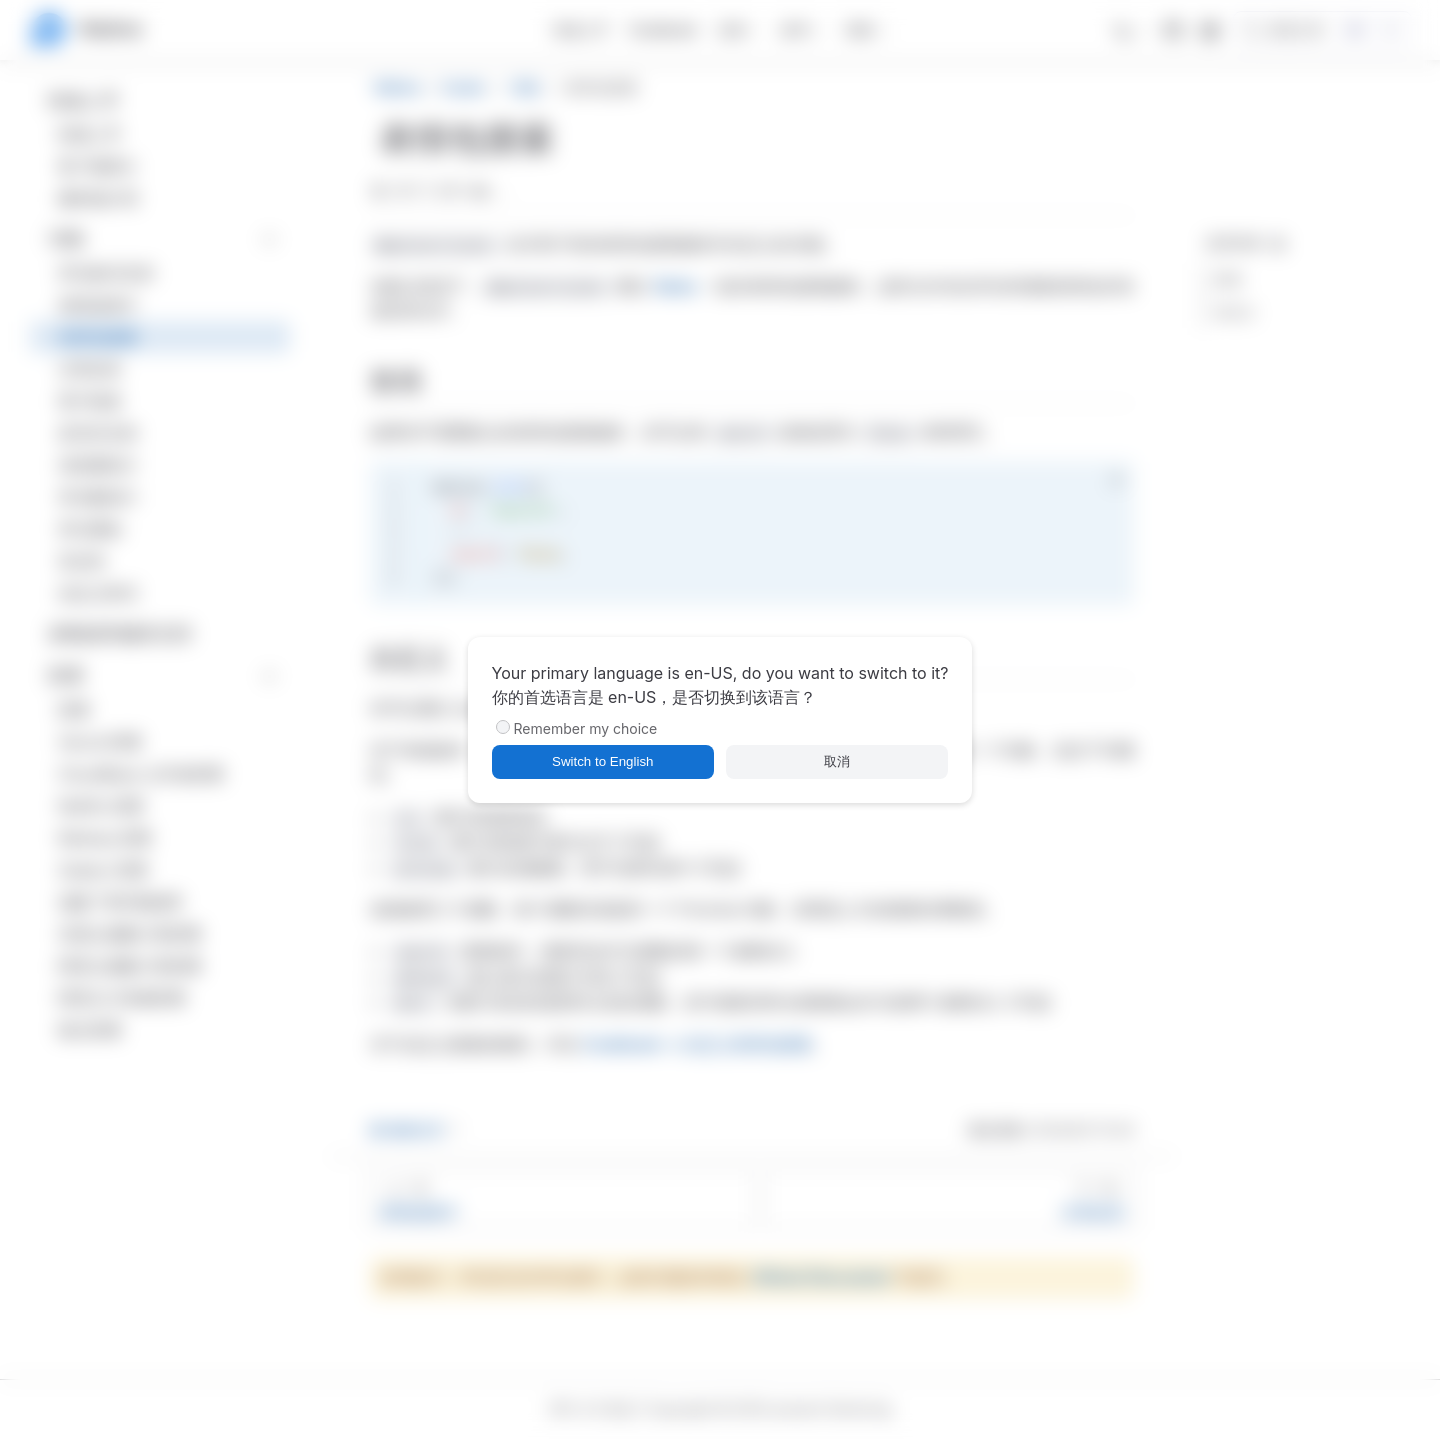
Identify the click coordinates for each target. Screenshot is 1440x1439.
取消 (837, 761)
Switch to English (603, 761)
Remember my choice (586, 728)
